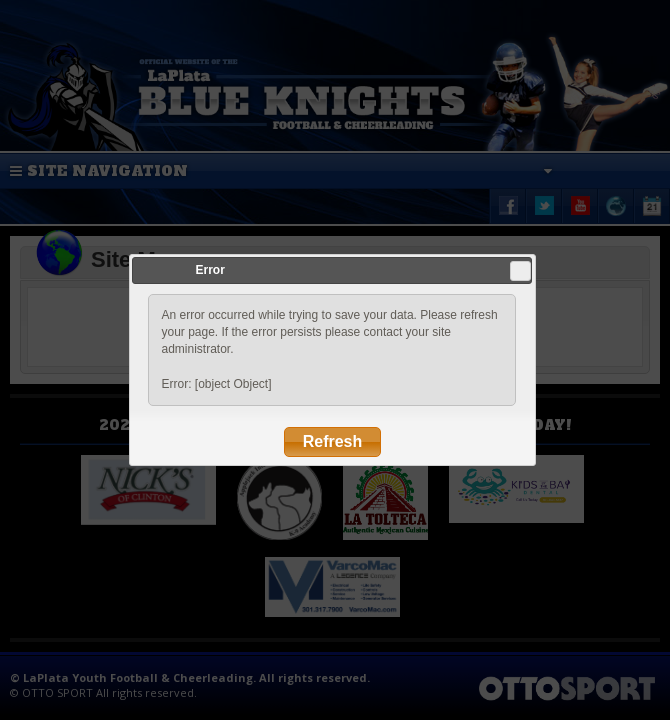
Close (521, 271)
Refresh (333, 441)
